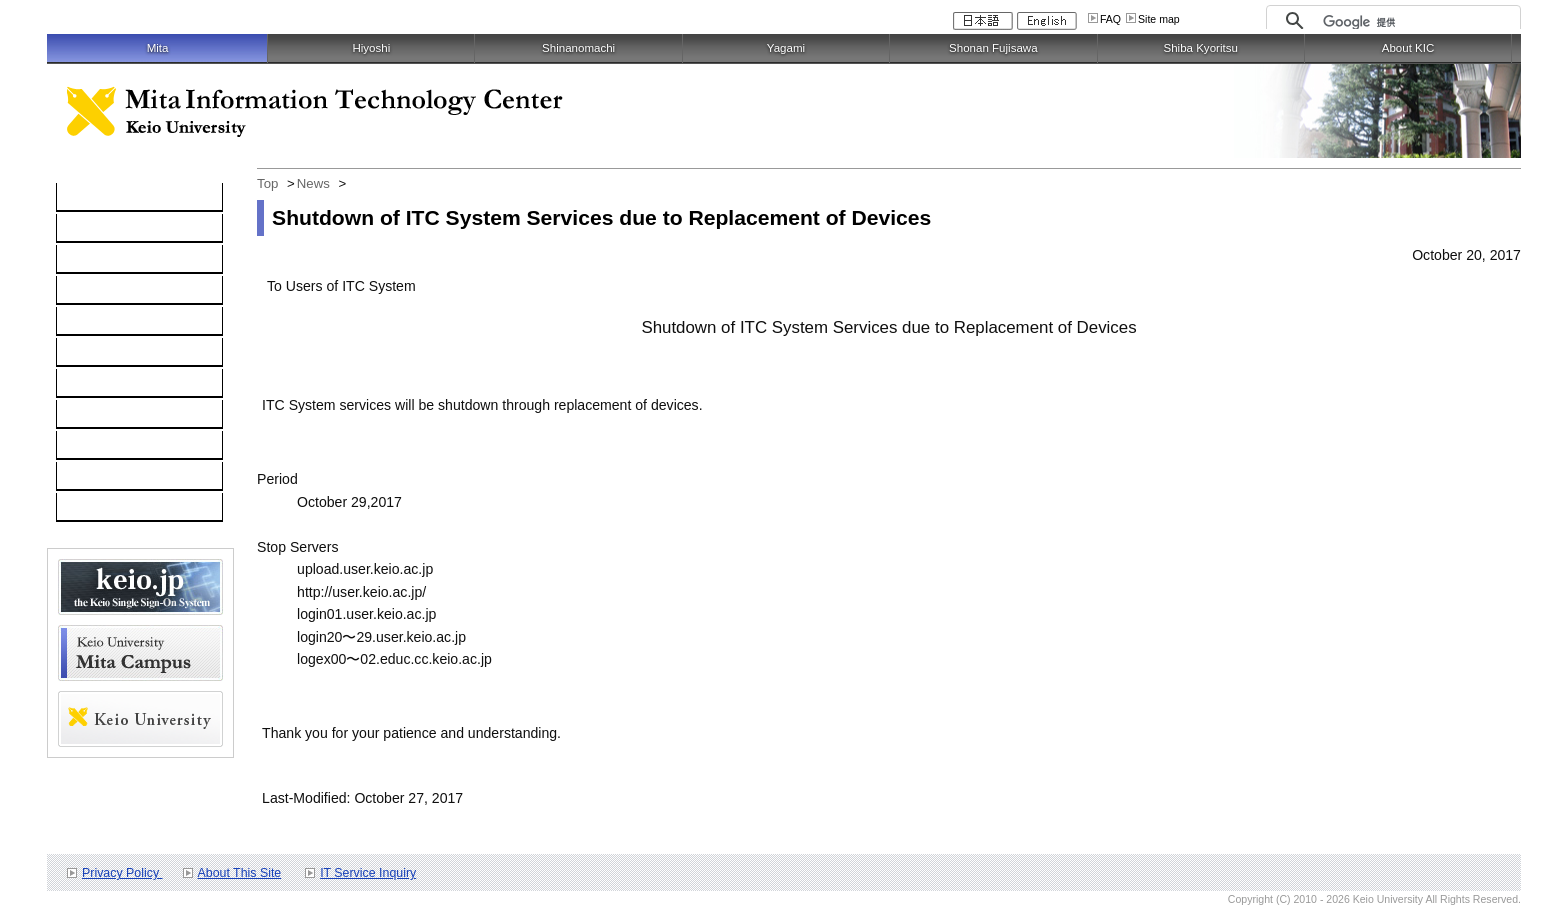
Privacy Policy (122, 873)
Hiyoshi (371, 48)
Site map (1159, 19)
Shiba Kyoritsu (1200, 48)
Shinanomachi (578, 48)
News (313, 183)
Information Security (129, 353)
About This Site (240, 873)
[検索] (1416, 22)
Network (93, 260)
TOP (81, 198)
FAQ (1110, 19)
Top (267, 183)
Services (94, 384)
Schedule (96, 446)
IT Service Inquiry (368, 873)
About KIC (1408, 48)
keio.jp (87, 322)
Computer (98, 229)
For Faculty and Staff (132, 508)
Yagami (786, 48)
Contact (91, 415)
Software (95, 291)
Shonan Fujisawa (993, 48)
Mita (158, 48)
